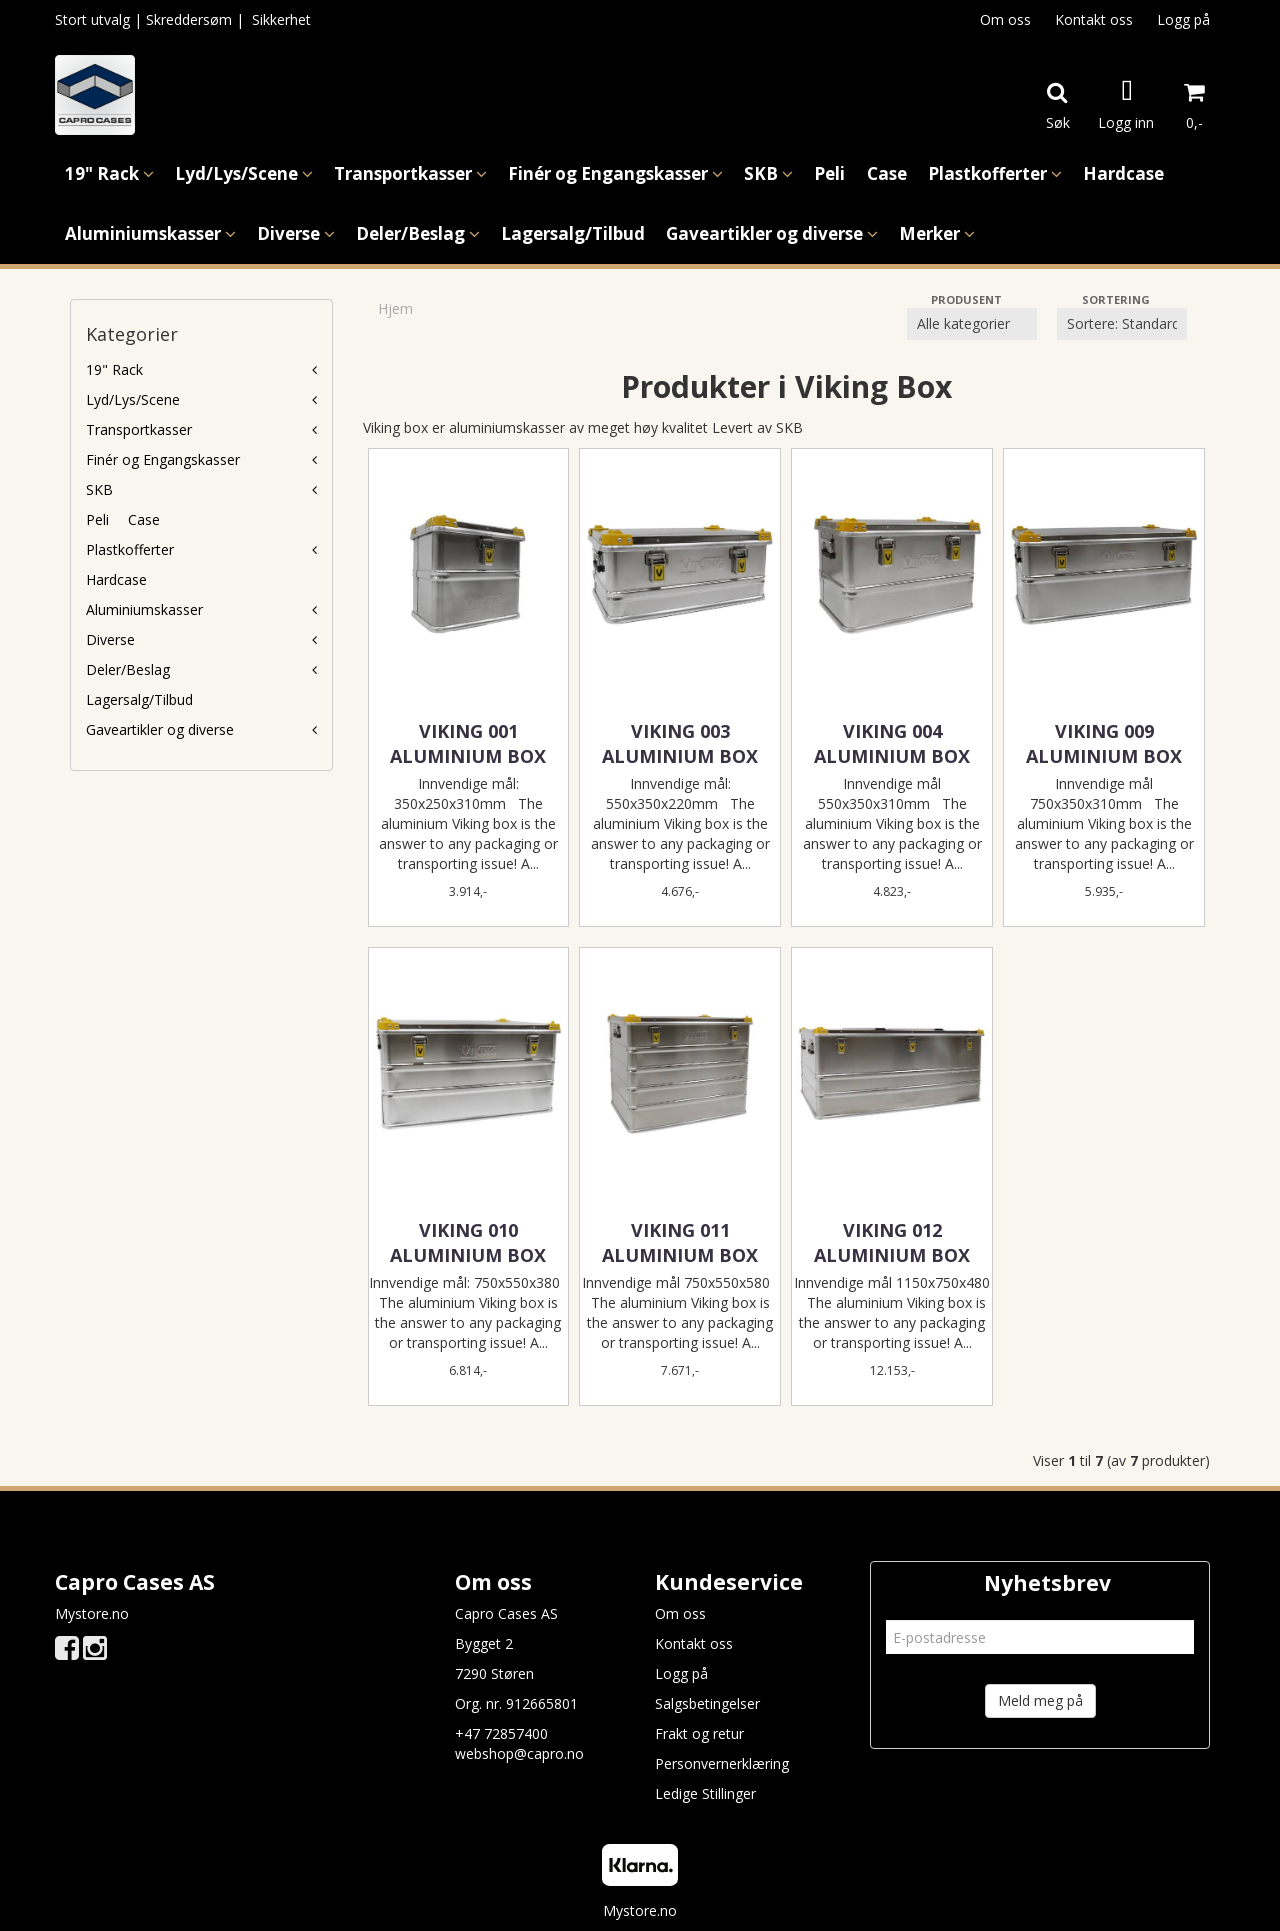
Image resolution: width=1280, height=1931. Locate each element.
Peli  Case (123, 519)
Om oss (1005, 19)
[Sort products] (1122, 324)
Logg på (1183, 19)
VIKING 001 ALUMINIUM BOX (468, 743)
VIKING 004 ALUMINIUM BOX (892, 743)
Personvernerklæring (722, 1763)
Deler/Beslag (128, 669)
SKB (99, 489)
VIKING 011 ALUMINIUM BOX (680, 1242)
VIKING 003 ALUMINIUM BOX (680, 743)
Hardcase (116, 579)
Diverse (110, 639)
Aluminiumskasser (144, 609)
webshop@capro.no (519, 1753)
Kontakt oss (1094, 19)
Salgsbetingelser (707, 1703)
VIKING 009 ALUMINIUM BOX (1104, 743)
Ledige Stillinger (705, 1793)
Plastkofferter (130, 549)
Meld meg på (1040, 1700)
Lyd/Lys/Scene (133, 399)
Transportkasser (139, 429)
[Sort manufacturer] (972, 324)
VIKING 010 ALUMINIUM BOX (468, 1242)
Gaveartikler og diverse (160, 729)
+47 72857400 (501, 1733)
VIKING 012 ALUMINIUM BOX (892, 1242)
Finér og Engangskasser (163, 459)
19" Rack (114, 369)
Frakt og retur (699, 1733)
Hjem (395, 308)
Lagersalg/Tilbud (139, 699)
